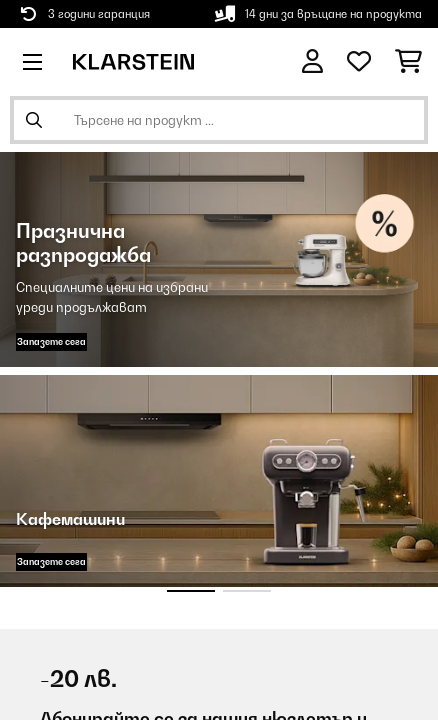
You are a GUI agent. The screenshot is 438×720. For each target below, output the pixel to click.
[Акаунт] (312, 61)
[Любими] (359, 62)
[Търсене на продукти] (219, 120)
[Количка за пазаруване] (408, 62)
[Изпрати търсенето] (34, 120)
